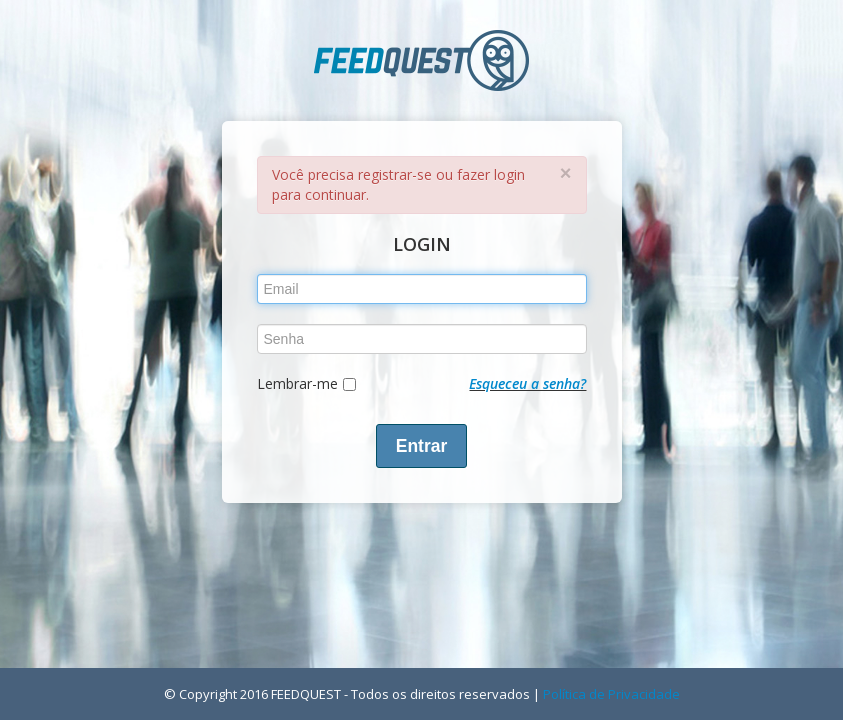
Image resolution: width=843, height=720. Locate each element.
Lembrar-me (297, 383)
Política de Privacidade (611, 694)
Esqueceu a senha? (527, 383)
